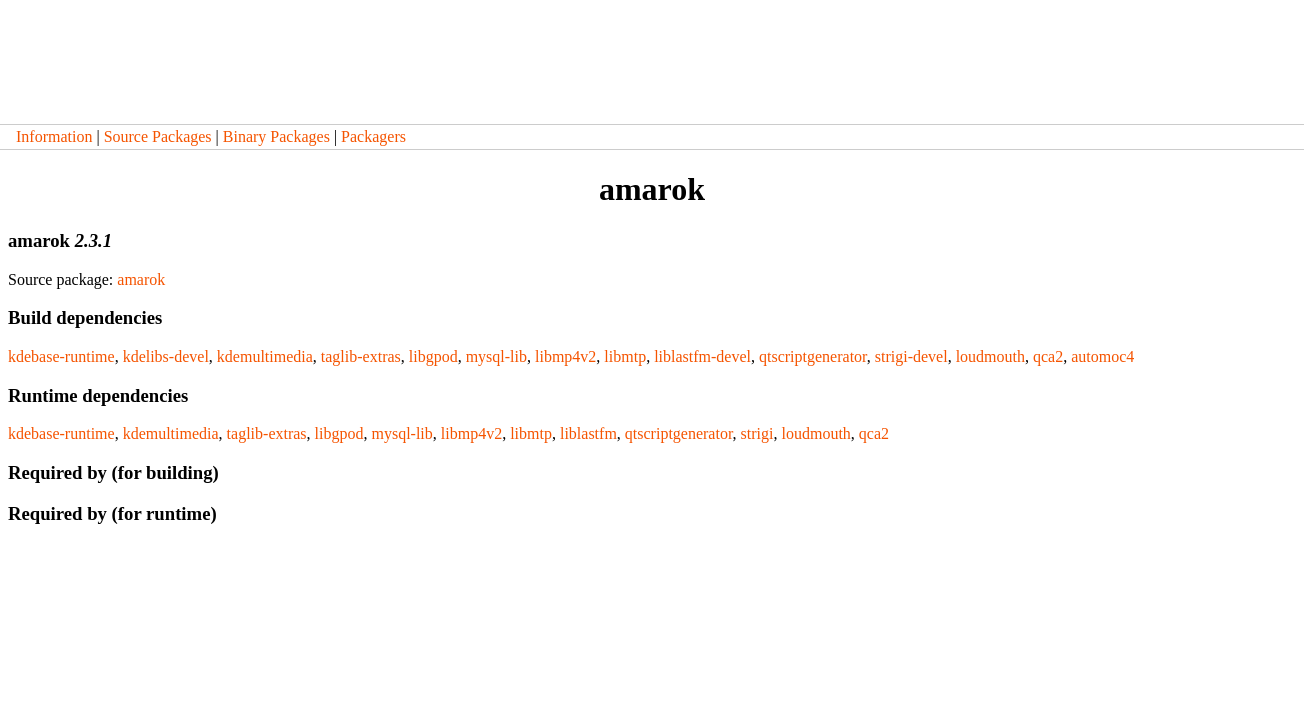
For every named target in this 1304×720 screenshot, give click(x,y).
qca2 (1048, 356)
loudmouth (990, 356)
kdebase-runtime (61, 356)
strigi (757, 433)
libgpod (433, 356)
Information (54, 136)
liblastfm (588, 433)
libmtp (625, 356)
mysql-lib (496, 356)
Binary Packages (276, 136)
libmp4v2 (565, 356)
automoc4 (1102, 356)
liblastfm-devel (702, 356)
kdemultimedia (265, 356)
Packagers (373, 136)
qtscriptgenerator (813, 356)
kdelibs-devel (166, 356)
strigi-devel (911, 356)
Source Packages (158, 136)
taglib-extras (361, 356)
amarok (141, 279)
